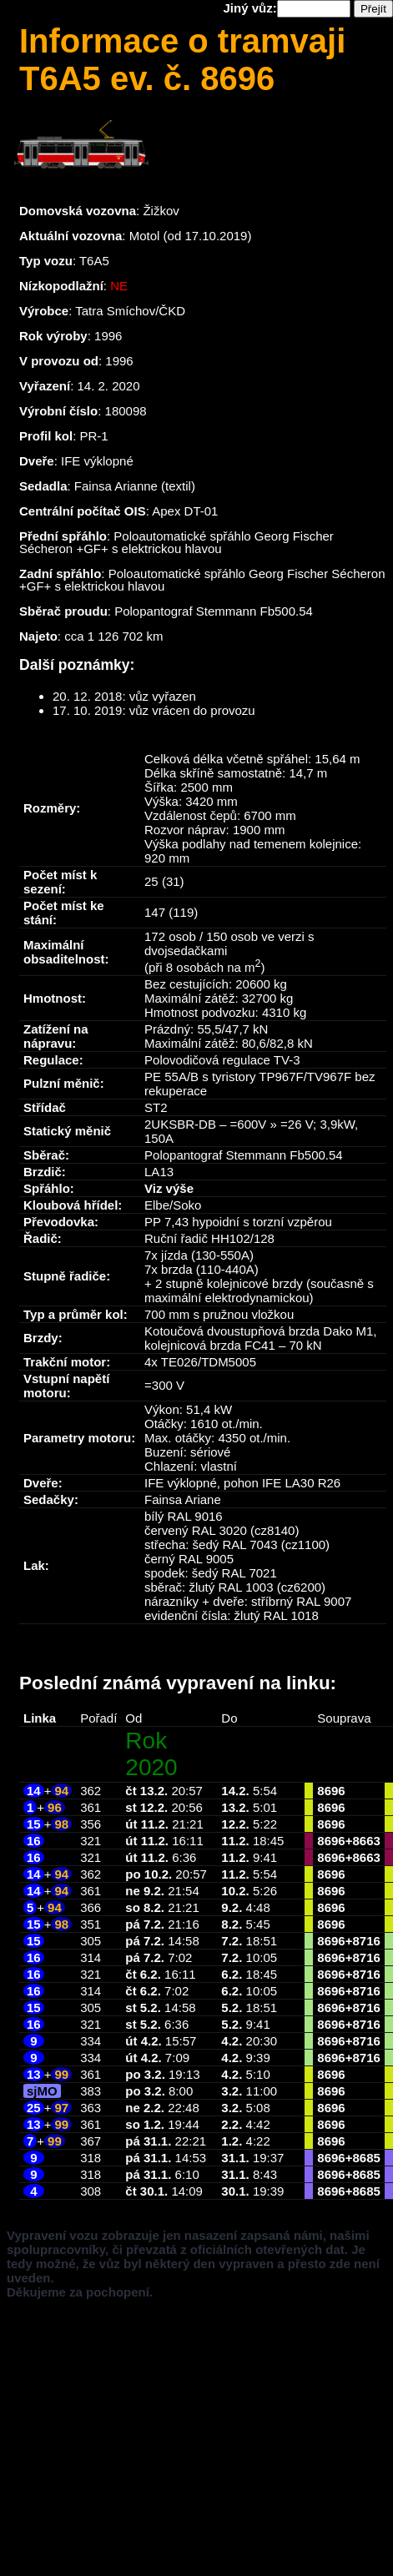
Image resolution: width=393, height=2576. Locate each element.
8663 (366, 1841)
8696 (331, 1791)
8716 (366, 1941)
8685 (366, 2158)
